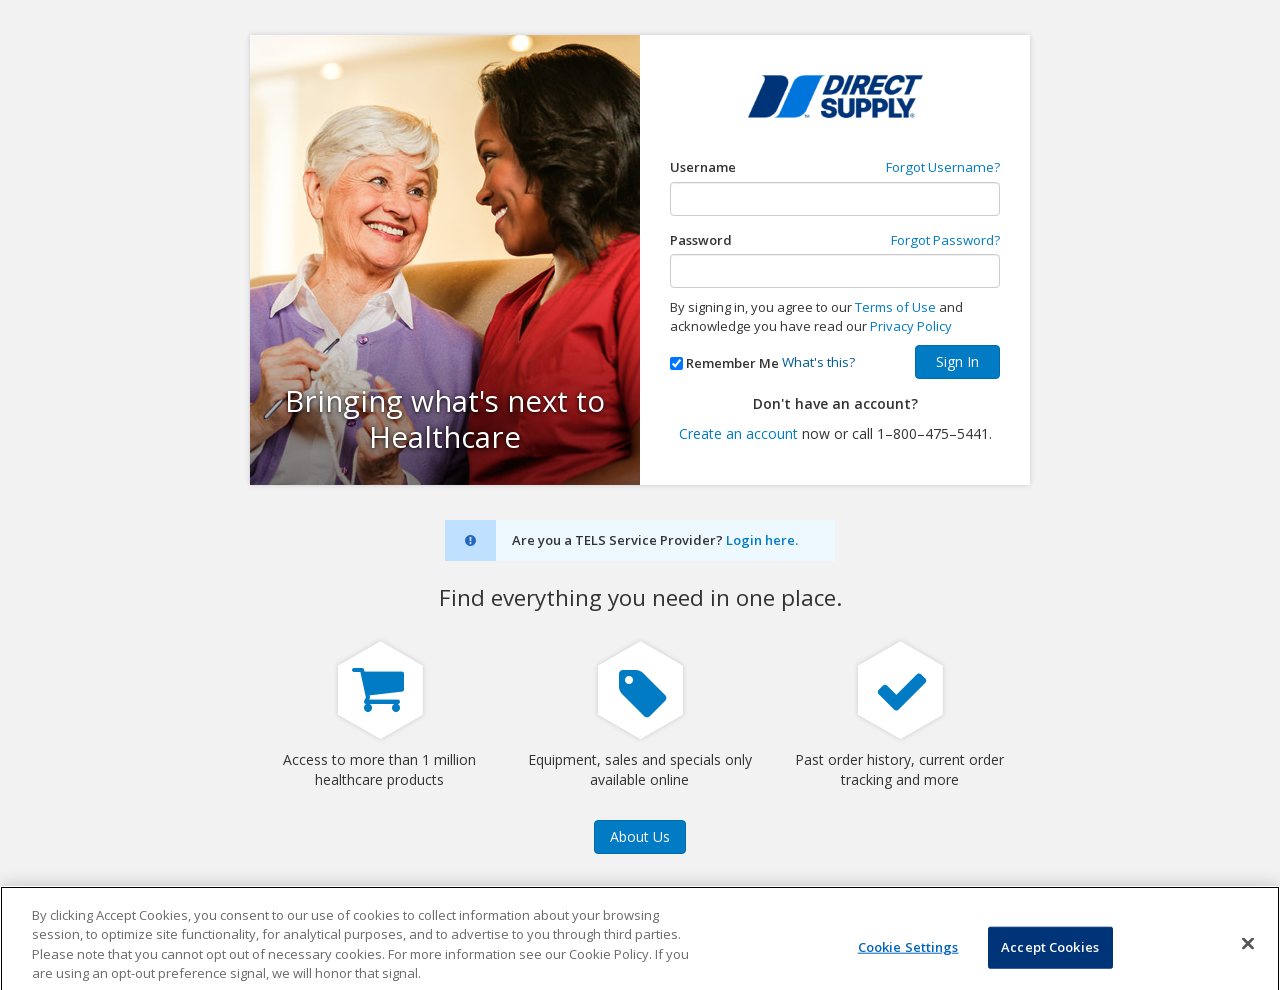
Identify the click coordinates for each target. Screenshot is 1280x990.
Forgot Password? (945, 240)
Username (703, 167)
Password (701, 240)
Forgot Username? (943, 167)
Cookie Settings (908, 958)
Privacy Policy (911, 326)
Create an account (738, 433)
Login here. (762, 540)
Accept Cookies (1050, 958)
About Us (640, 836)
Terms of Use (895, 307)
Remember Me (732, 363)
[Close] (1248, 955)
